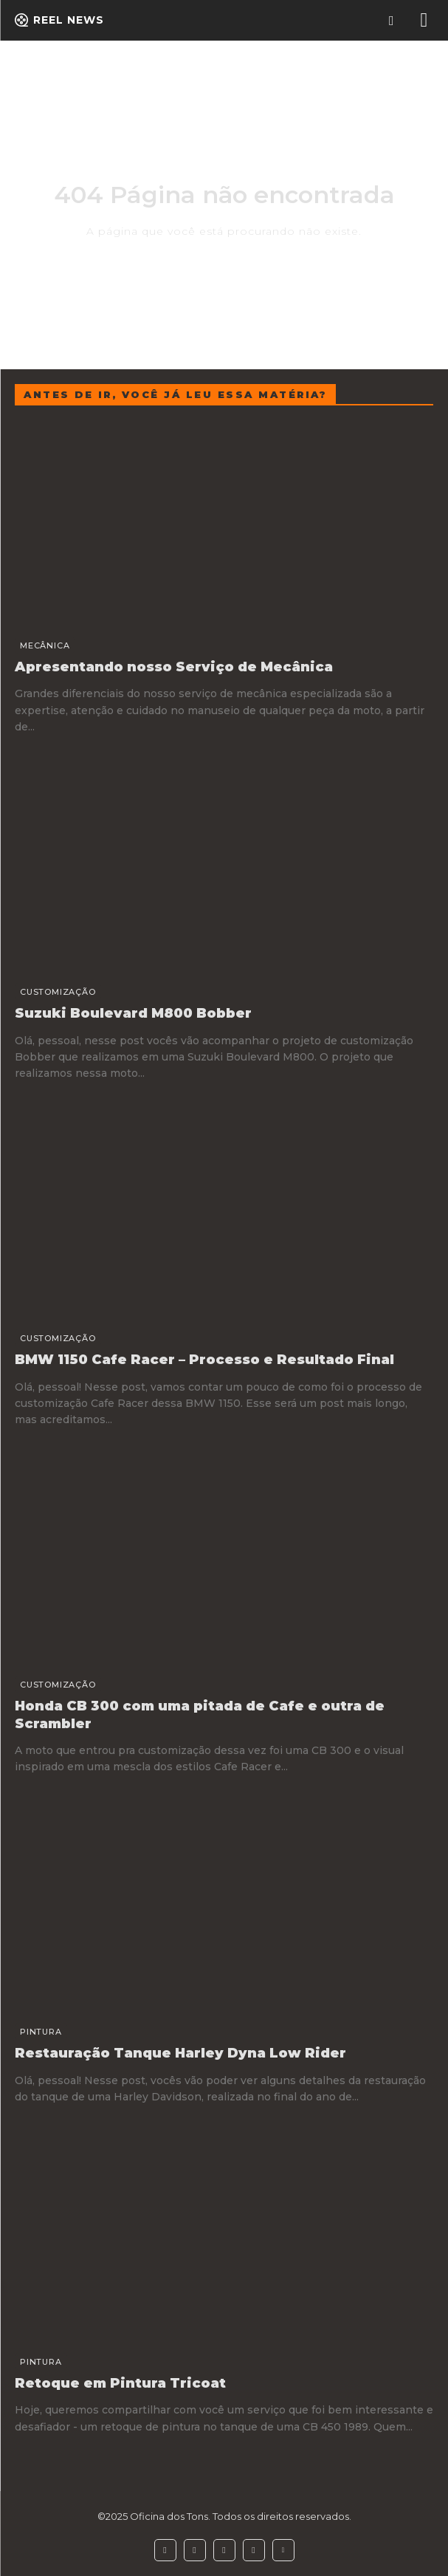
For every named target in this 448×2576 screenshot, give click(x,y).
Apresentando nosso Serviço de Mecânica (174, 667)
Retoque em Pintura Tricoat (120, 2383)
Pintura (41, 2032)
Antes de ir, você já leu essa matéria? (175, 394)
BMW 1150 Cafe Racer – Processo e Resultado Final (204, 1360)
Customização (58, 992)
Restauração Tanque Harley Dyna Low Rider (180, 2053)
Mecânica (44, 645)
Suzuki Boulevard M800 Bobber (133, 1013)
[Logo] (59, 20)
